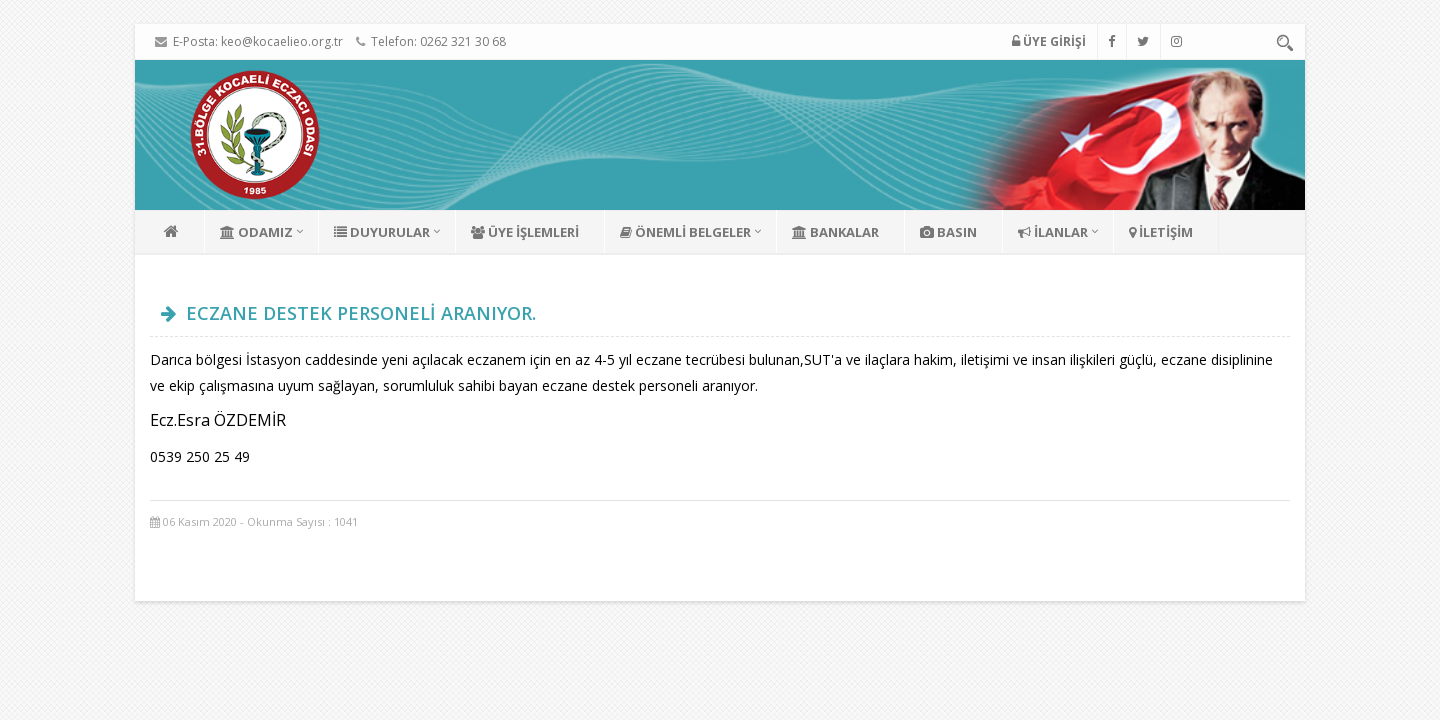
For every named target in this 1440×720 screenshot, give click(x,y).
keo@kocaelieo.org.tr (282, 41)
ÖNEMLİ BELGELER (685, 232)
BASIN (948, 232)
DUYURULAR (382, 232)
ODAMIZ (256, 232)
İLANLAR (1053, 232)
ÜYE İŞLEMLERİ (525, 232)
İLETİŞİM (1161, 232)
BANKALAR (835, 232)
